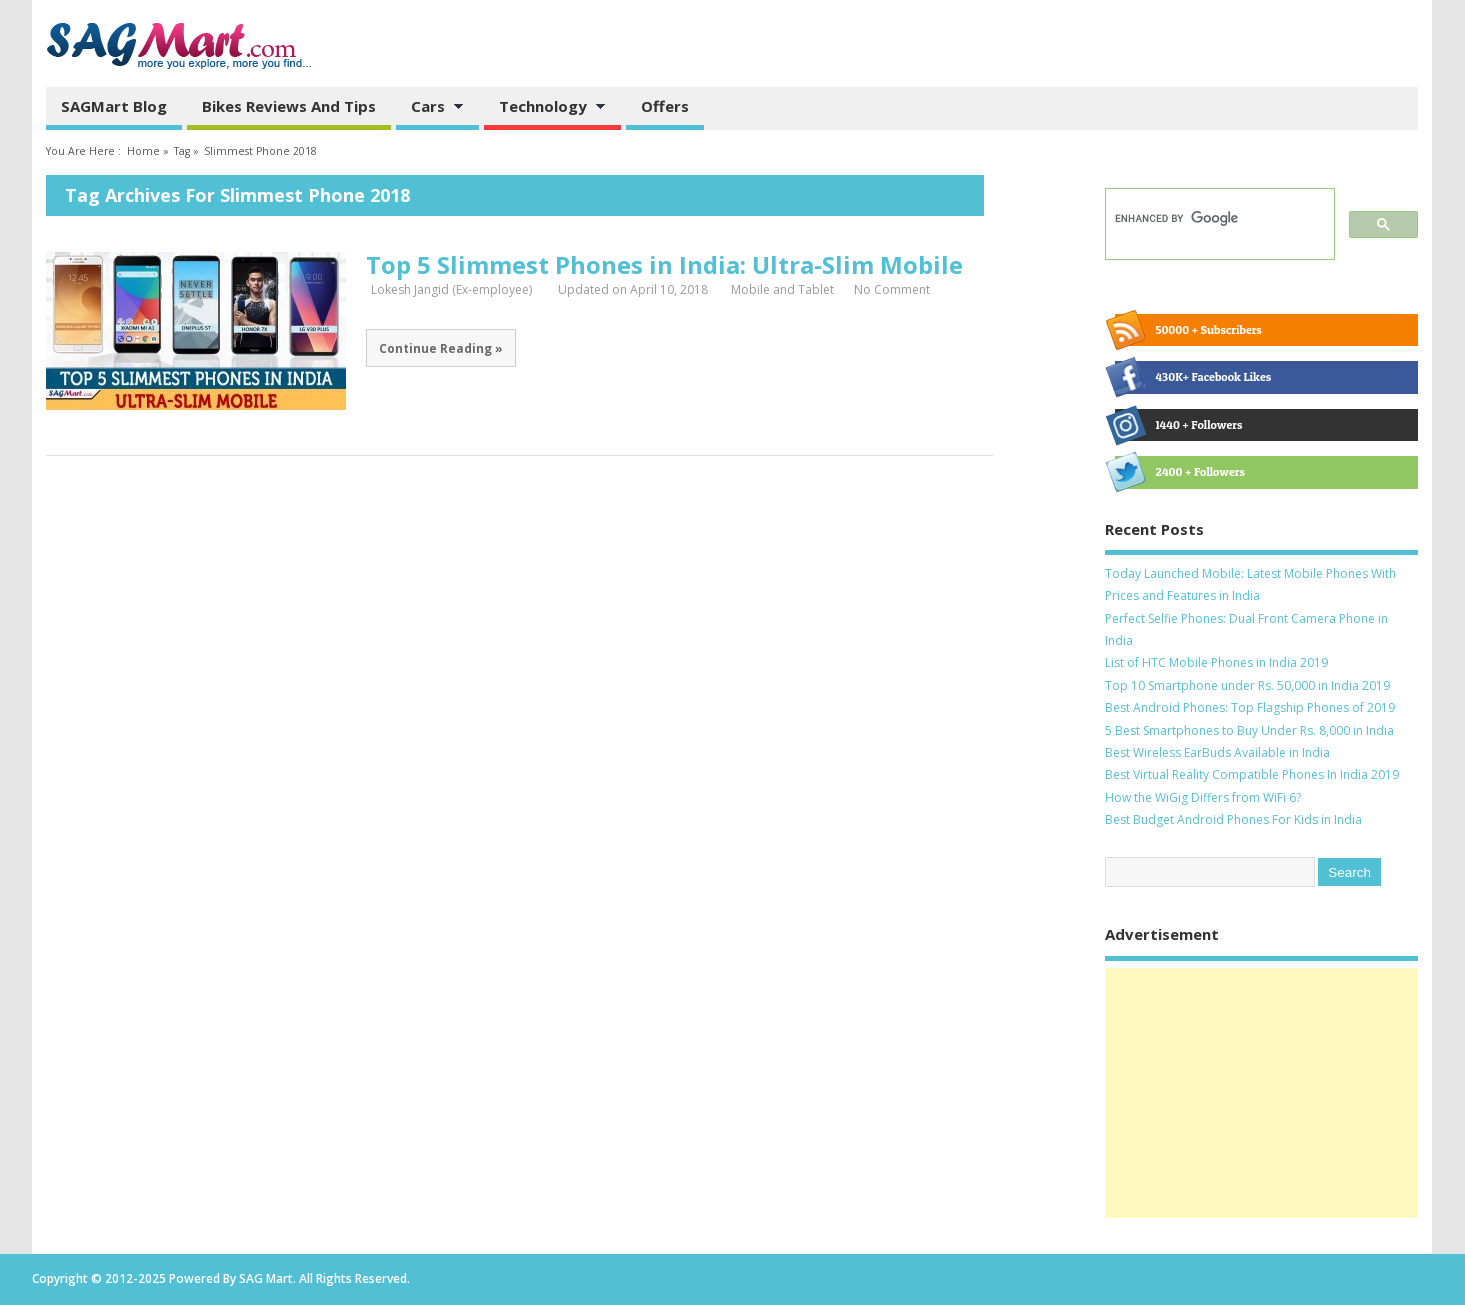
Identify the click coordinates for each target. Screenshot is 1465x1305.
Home (143, 151)
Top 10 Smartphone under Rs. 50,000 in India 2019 (1247, 685)
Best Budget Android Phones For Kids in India (1233, 819)
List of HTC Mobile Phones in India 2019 (1216, 662)
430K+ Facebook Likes (1193, 377)
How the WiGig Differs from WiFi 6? (1203, 797)
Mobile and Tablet (782, 289)
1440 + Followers (1178, 425)
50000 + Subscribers (1188, 330)
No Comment (892, 289)
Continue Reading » (441, 348)
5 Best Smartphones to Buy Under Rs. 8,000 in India (1249, 730)
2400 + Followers (1179, 472)
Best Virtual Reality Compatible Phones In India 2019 (1252, 774)
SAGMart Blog (114, 106)
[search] (1218, 218)
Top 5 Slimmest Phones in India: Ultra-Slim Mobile (664, 264)
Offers (665, 106)
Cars (430, 108)
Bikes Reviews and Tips (289, 106)
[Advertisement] (1261, 1093)
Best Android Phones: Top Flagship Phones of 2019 (1250, 707)
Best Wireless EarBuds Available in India (1217, 752)
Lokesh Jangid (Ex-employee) (451, 289)
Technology (545, 108)
